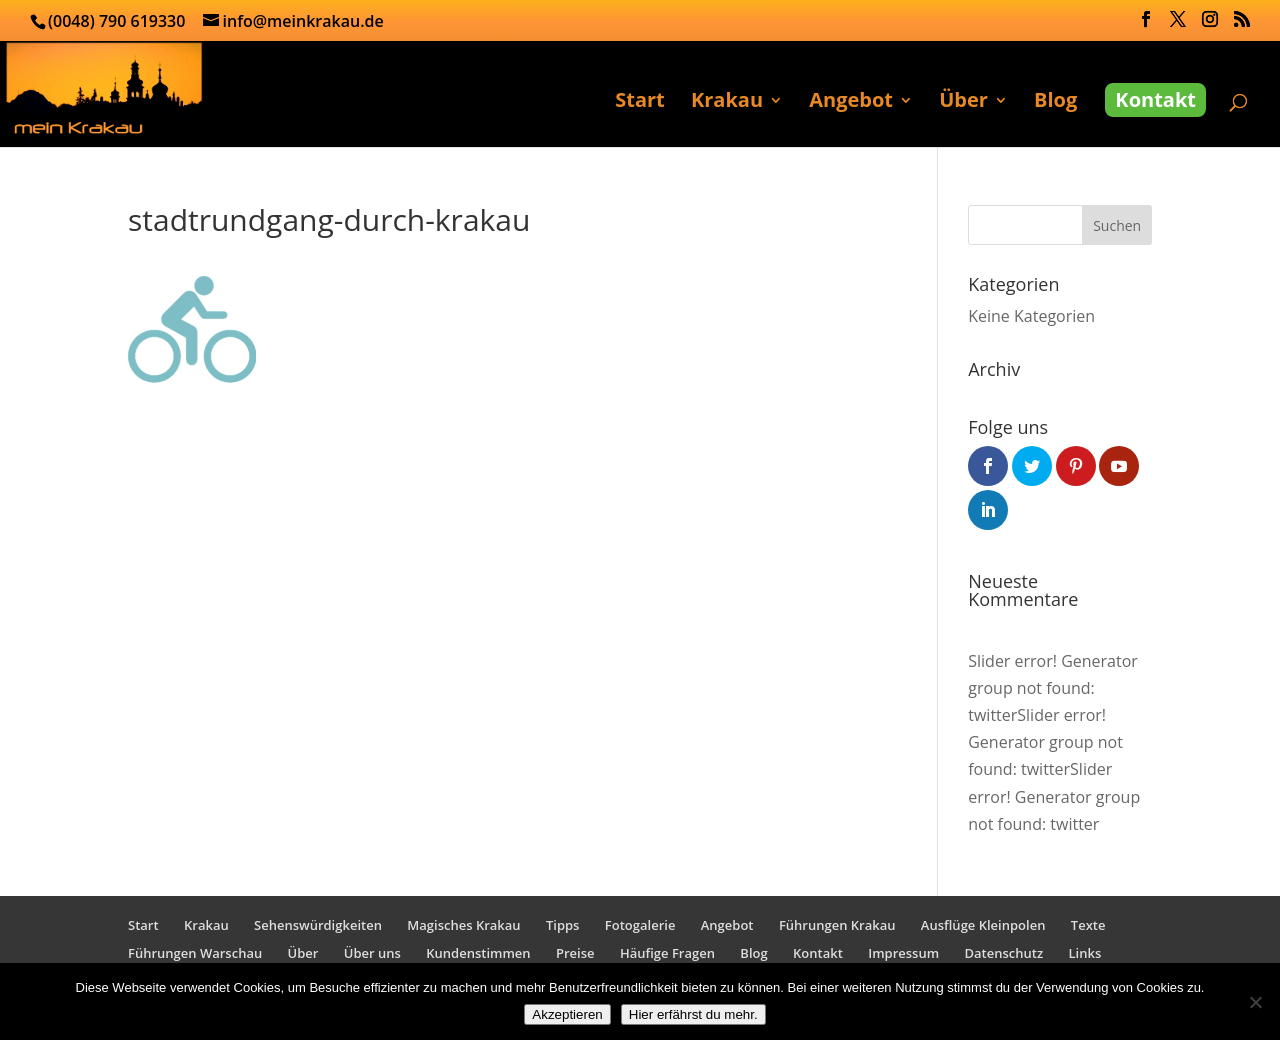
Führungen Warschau (195, 953)
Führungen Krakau (837, 925)
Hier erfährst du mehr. (693, 1014)
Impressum (903, 953)
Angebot (851, 103)
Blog (1055, 103)
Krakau (727, 103)
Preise (575, 953)
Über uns (372, 953)
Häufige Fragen (667, 953)
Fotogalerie (640, 925)
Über (963, 103)
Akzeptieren (567, 1014)
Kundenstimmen (478, 953)
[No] (1255, 1002)
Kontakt (1155, 99)
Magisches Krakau (463, 925)
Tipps (562, 925)
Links (1085, 953)
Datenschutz (1004, 953)
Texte (1088, 925)
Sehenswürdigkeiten (318, 925)
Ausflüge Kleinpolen (983, 925)
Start (640, 103)
